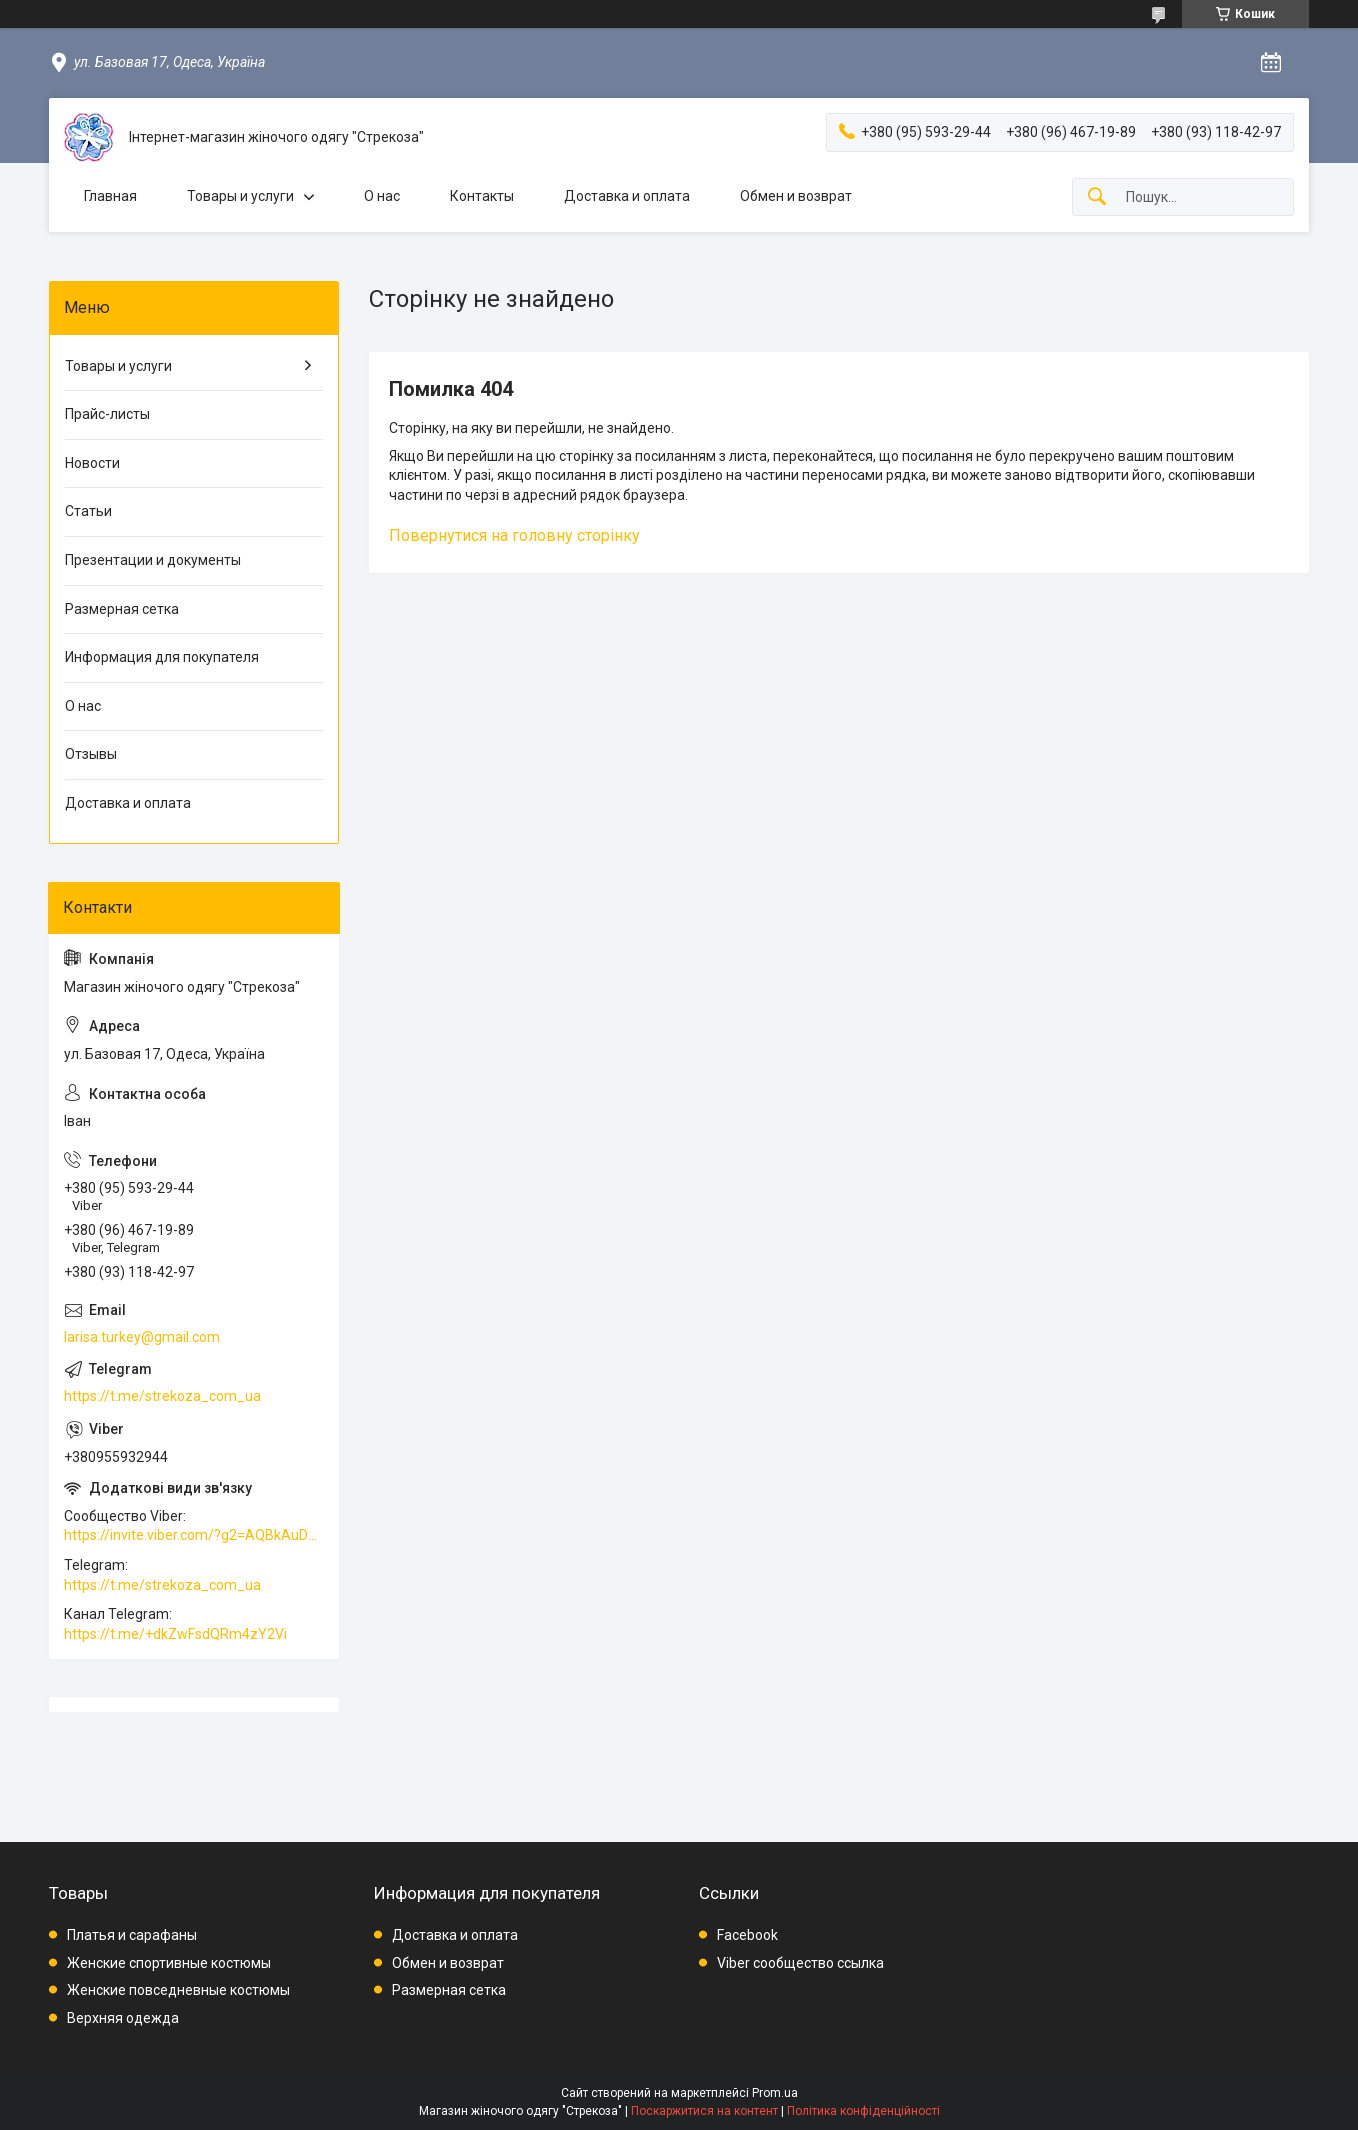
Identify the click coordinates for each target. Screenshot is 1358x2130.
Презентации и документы (153, 560)
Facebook (747, 1935)
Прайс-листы (107, 414)
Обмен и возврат (796, 196)
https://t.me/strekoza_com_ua (162, 1396)
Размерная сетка (122, 609)
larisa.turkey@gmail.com (142, 1337)
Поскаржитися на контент (704, 2111)
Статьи (88, 511)
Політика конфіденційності (863, 2111)
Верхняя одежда (123, 2018)
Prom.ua (775, 2093)
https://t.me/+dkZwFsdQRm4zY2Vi (175, 1634)
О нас (382, 196)
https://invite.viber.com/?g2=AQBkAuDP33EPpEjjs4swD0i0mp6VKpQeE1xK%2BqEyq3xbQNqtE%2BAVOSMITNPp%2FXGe (194, 1535)
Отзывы (91, 754)
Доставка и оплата (627, 196)
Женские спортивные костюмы (169, 1963)
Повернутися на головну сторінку (514, 535)
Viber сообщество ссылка (800, 1963)
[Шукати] (1097, 197)
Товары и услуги (240, 196)
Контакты (482, 196)
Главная (110, 196)
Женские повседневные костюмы (178, 1990)
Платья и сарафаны (132, 1935)
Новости (92, 463)
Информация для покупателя (162, 657)
